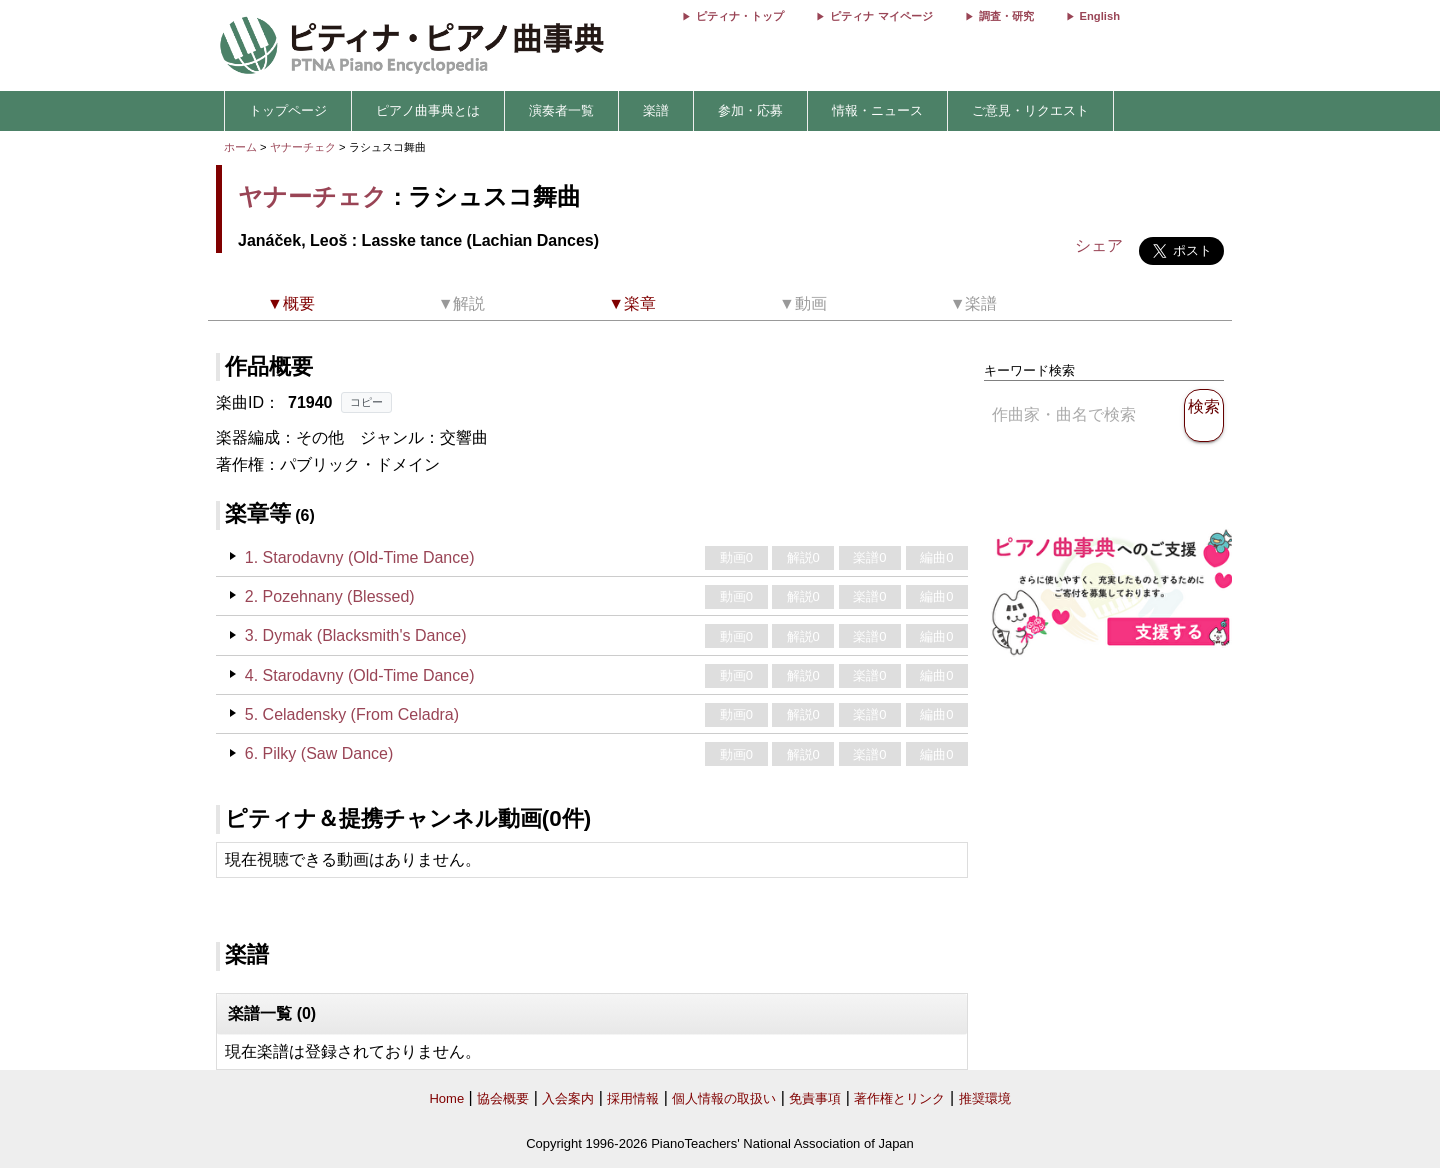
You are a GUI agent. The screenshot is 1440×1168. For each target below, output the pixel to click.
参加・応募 (750, 110)
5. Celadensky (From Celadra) (352, 714)
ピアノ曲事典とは (428, 110)
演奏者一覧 (561, 110)
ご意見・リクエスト (1030, 110)
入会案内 (568, 1098)
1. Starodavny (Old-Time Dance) (360, 557)
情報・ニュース (877, 110)
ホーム (240, 147)
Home (446, 1098)
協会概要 (503, 1098)
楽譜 (656, 110)
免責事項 (815, 1098)
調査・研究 (1006, 16)
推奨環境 (985, 1098)
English (1100, 16)
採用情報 (633, 1098)
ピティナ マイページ (881, 16)
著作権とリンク (899, 1098)
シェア (1099, 245)
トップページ (288, 110)
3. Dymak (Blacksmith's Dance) (356, 635)
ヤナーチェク (303, 147)
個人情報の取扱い (724, 1098)
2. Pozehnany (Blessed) (330, 596)
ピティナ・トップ (740, 16)
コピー (366, 402)
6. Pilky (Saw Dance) (319, 753)
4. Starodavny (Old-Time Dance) (360, 675)
